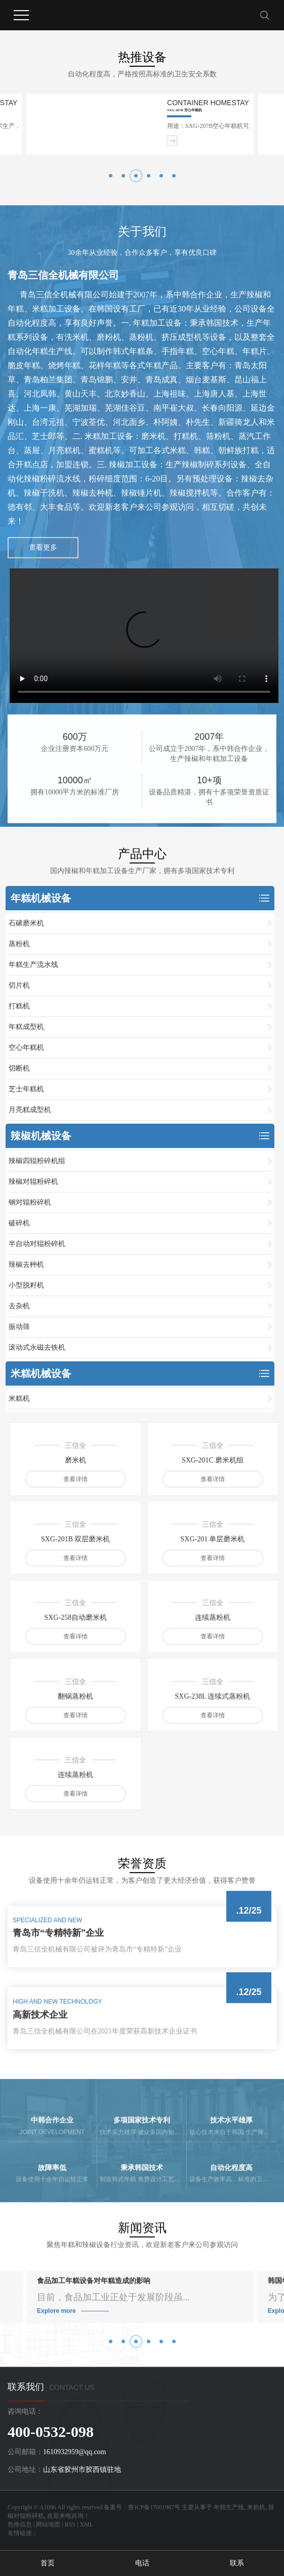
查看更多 (43, 547)
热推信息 (20, 2524)
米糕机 (256, 2507)
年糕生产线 (229, 2507)
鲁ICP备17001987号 (154, 2507)
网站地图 (48, 2524)
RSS (70, 2524)
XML (87, 2524)
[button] (110, 175)
